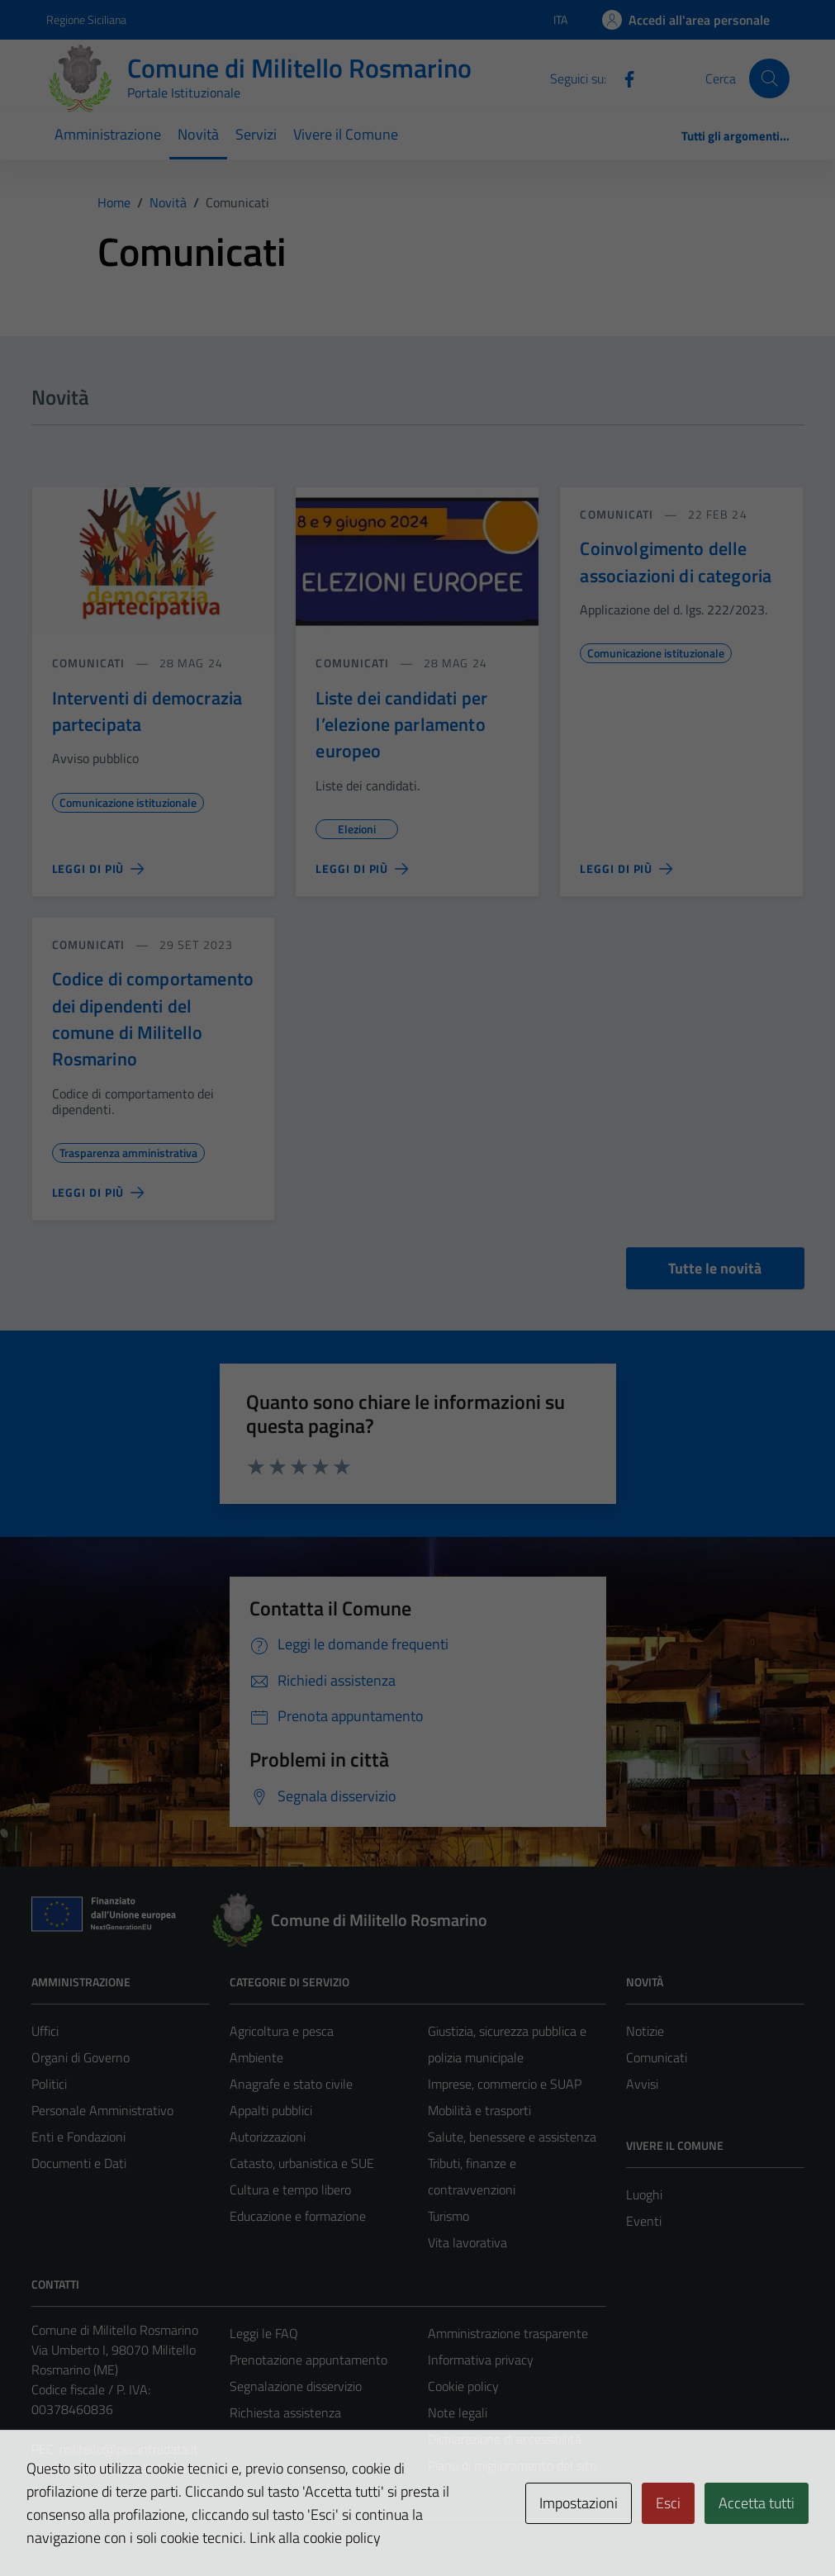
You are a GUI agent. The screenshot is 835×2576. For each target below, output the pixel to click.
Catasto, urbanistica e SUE (302, 2163)
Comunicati (656, 2057)
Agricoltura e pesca (282, 2031)
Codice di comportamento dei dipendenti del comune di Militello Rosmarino (153, 1018)
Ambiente (256, 2057)
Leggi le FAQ (264, 2333)
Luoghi (644, 2194)
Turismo (448, 2216)
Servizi (256, 134)
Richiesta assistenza (285, 2412)
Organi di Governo (80, 2057)
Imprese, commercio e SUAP (504, 2084)
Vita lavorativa (467, 2242)
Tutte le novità (714, 1268)
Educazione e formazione (298, 2216)
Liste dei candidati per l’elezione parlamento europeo (400, 725)
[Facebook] (622, 78)
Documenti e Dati (78, 2163)
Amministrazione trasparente (508, 2333)
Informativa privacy (481, 2360)
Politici (49, 2084)
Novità (198, 134)
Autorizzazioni (268, 2137)
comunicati (89, 662)
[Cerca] (769, 78)
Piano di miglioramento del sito (512, 2465)
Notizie (645, 2031)
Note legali (457, 2412)
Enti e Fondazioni (78, 2137)
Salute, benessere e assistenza (512, 2137)
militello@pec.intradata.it (128, 2449)
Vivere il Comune (345, 134)
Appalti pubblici (271, 2110)
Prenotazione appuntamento (308, 2360)
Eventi (644, 2221)
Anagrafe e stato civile (291, 2084)
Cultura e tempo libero (290, 2189)
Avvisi (642, 2084)
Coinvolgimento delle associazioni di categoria (675, 561)
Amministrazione (108, 134)
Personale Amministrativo (102, 2110)
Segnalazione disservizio (296, 2386)
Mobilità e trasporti (479, 2110)
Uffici (45, 2031)
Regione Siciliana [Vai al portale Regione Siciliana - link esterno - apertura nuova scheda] (86, 19)
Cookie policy (463, 2386)
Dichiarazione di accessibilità (504, 2439)
